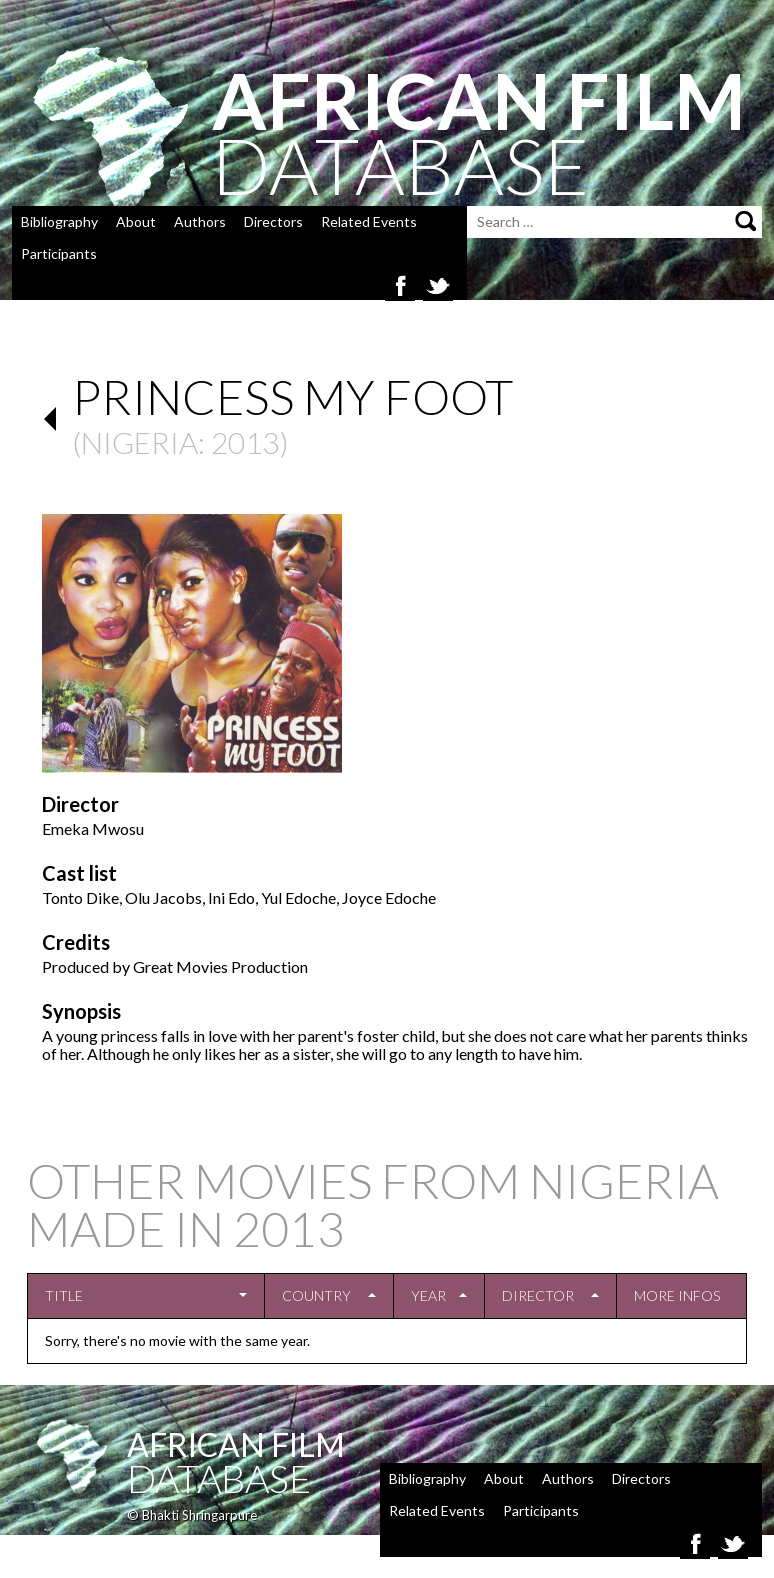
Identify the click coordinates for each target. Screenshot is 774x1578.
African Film (236, 1444)
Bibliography (59, 221)
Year (428, 1295)
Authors (200, 221)
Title (64, 1295)
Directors (273, 221)
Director (538, 1295)
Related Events (369, 221)
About (136, 221)
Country (316, 1295)
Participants (59, 253)
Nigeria (139, 442)
